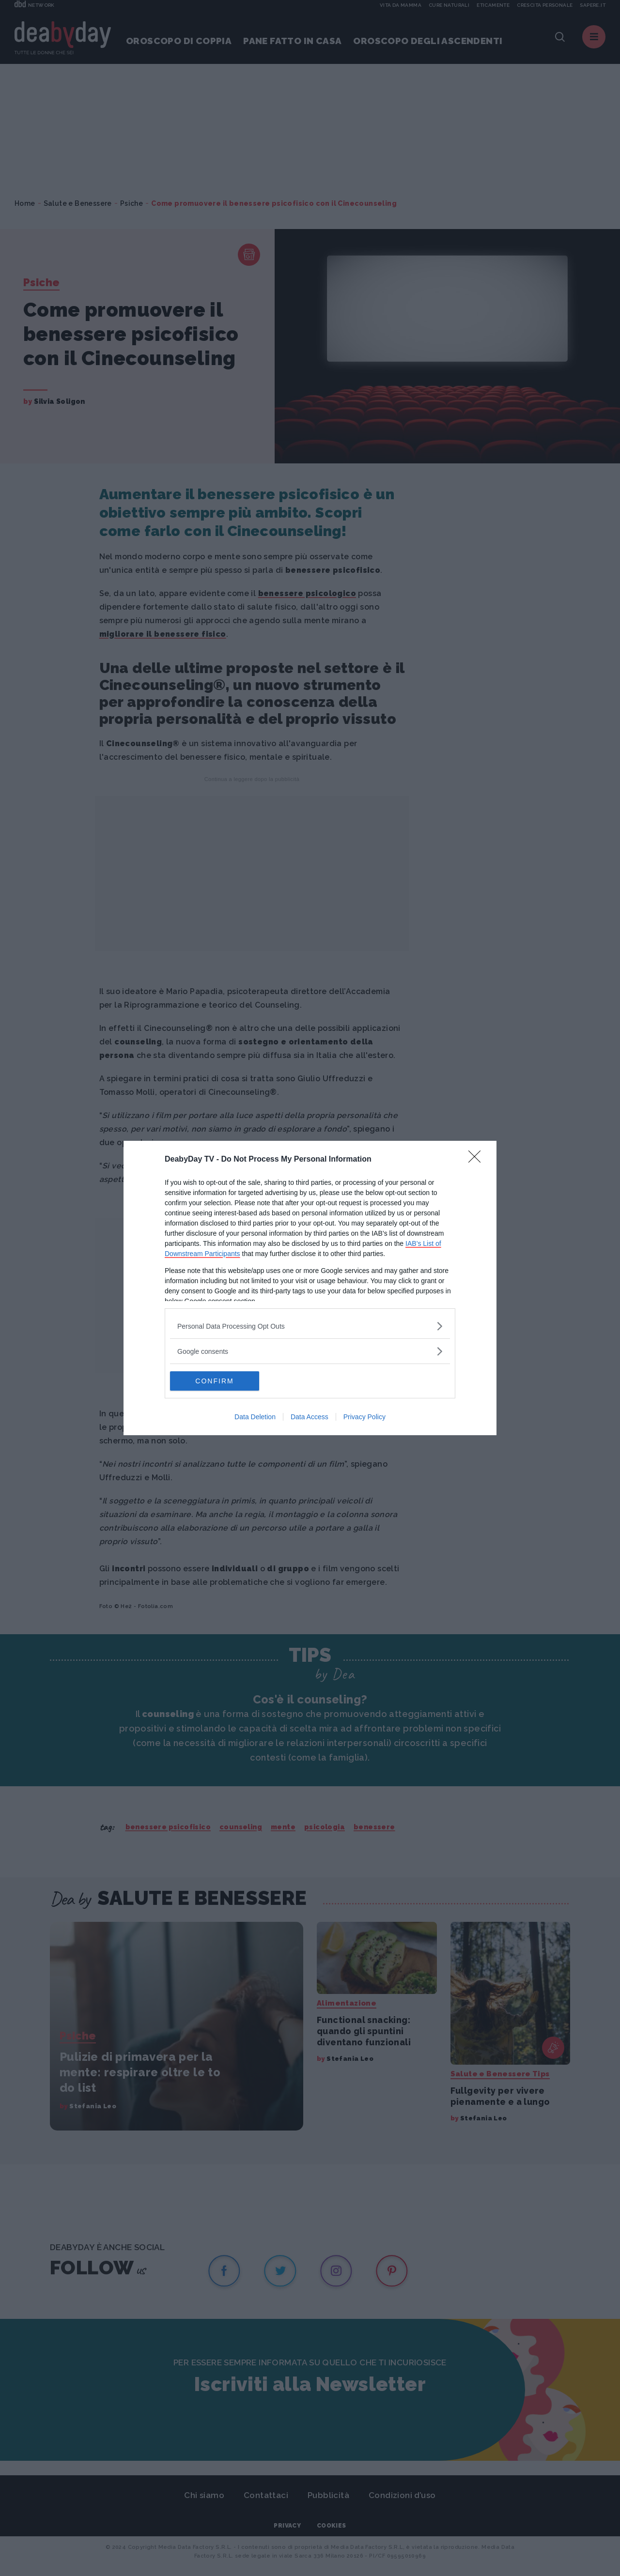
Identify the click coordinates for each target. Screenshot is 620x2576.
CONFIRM (216, 1381)
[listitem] (310, 1326)
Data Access (309, 1417)
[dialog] (310, 1288)
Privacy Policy (364, 1417)
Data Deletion (255, 1417)
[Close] (477, 1159)
